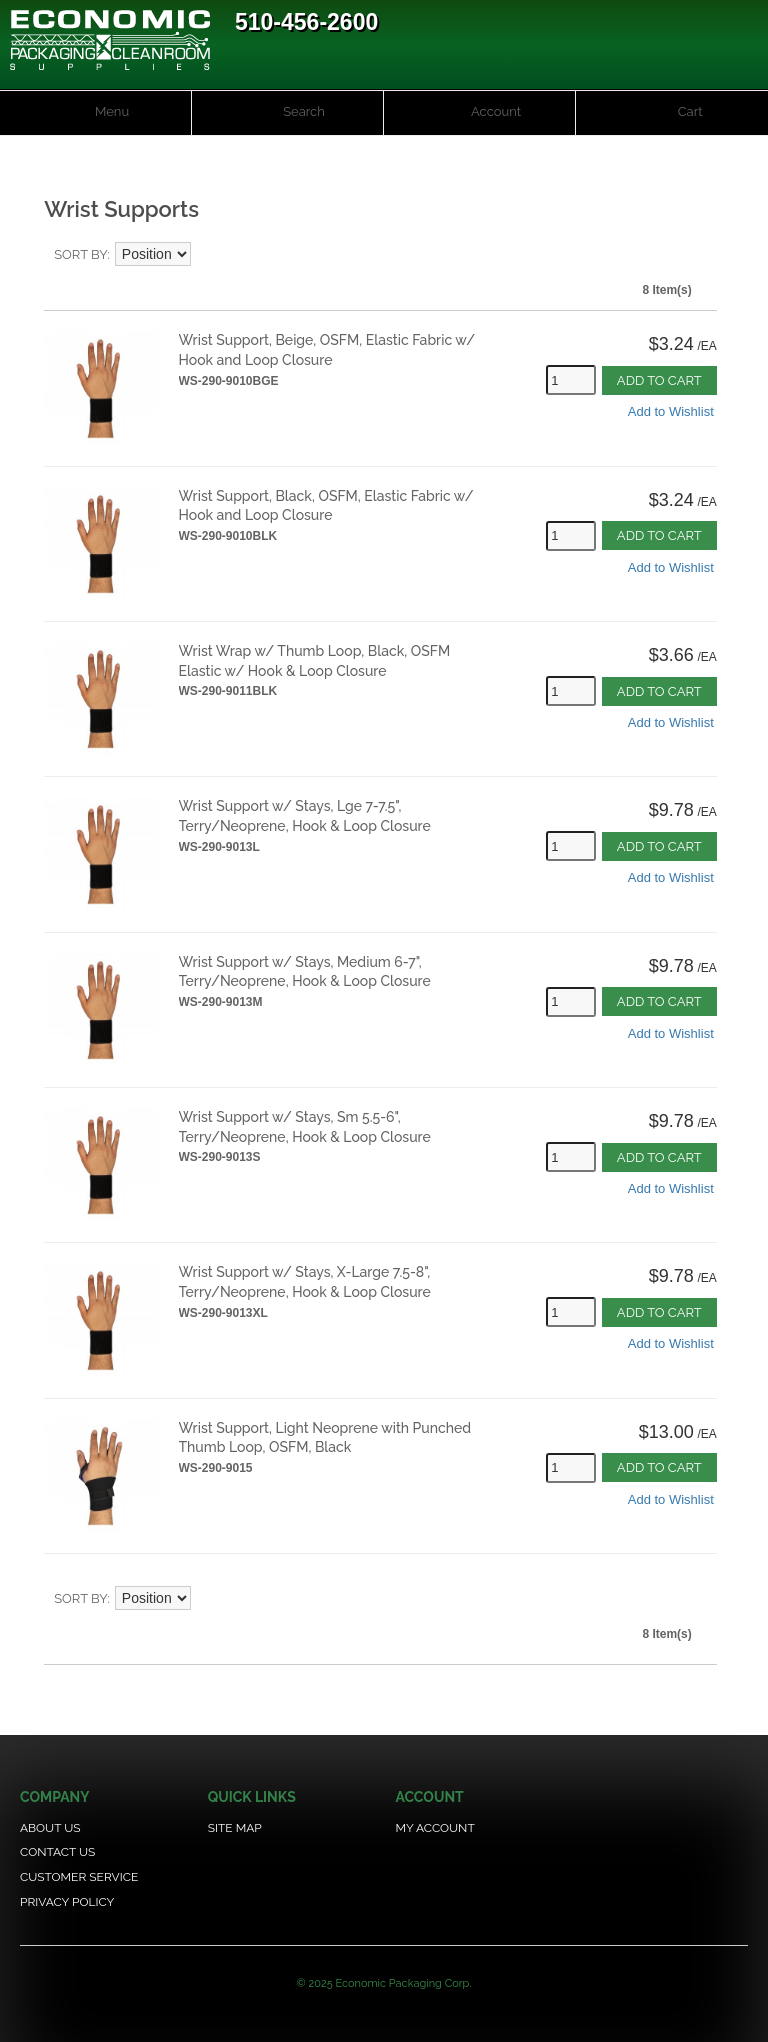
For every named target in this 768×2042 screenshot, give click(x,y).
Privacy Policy (67, 1902)
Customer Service (79, 1877)
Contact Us (57, 1852)
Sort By (80, 254)
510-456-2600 (306, 22)
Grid (687, 255)
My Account (434, 1828)
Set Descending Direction (209, 255)
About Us (50, 1828)
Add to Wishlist (671, 411)
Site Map (235, 1828)
